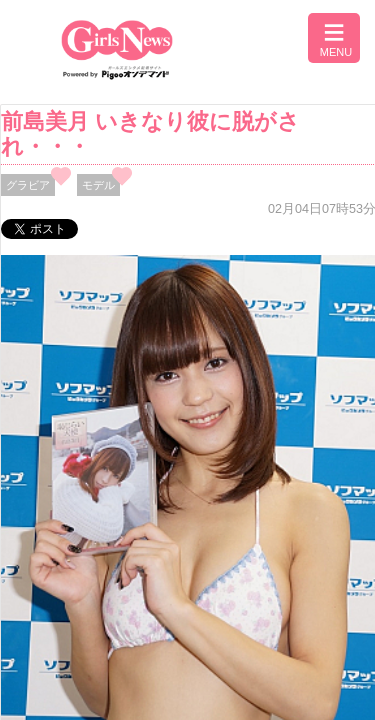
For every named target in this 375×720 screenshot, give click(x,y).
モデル (98, 185)
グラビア (28, 185)
